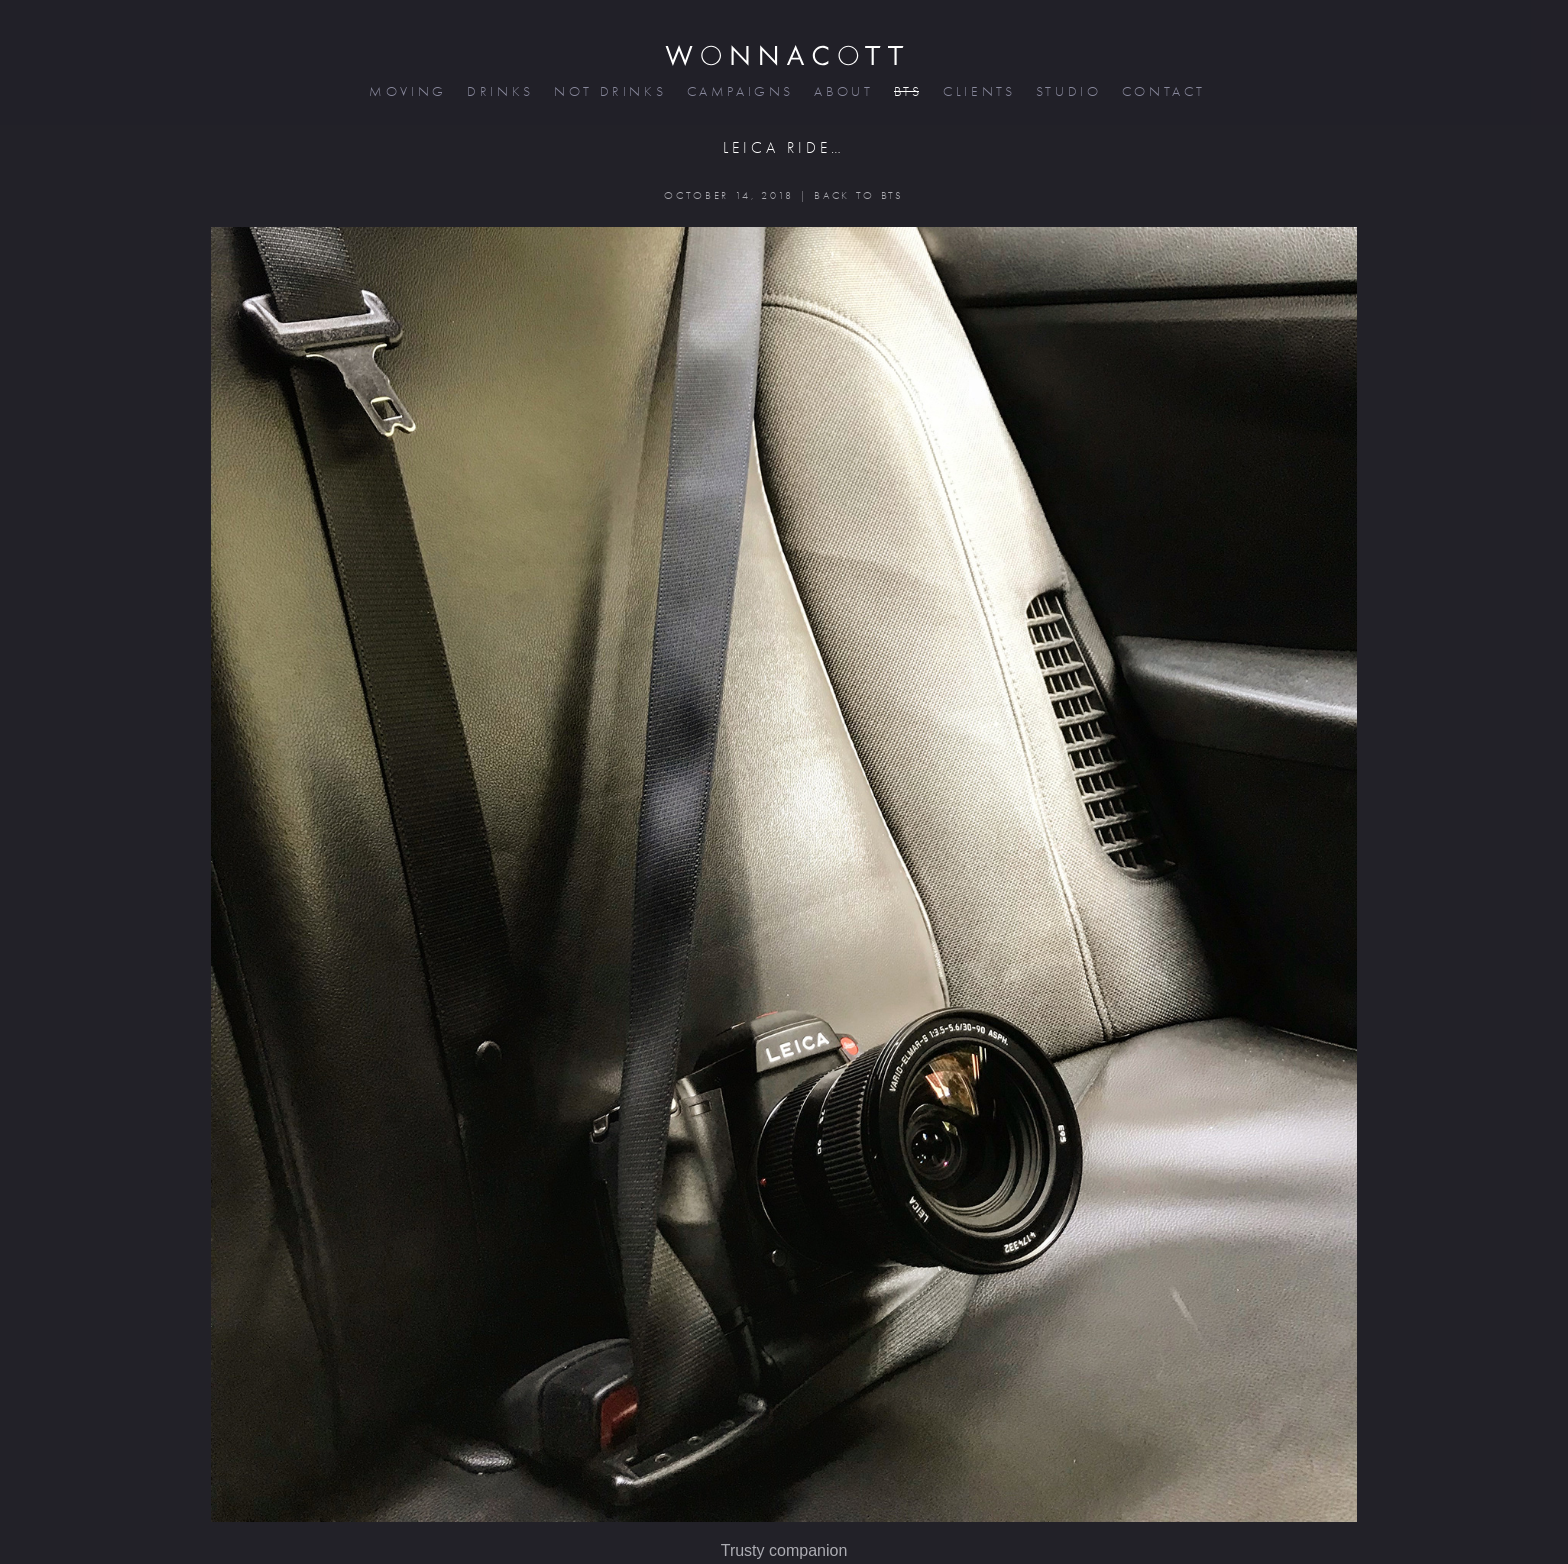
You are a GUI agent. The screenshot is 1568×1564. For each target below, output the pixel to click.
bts (906, 91)
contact (1162, 91)
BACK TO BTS (858, 195)
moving (406, 91)
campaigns (739, 91)
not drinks (608, 91)
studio (1067, 91)
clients (977, 91)
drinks (498, 91)
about (841, 91)
